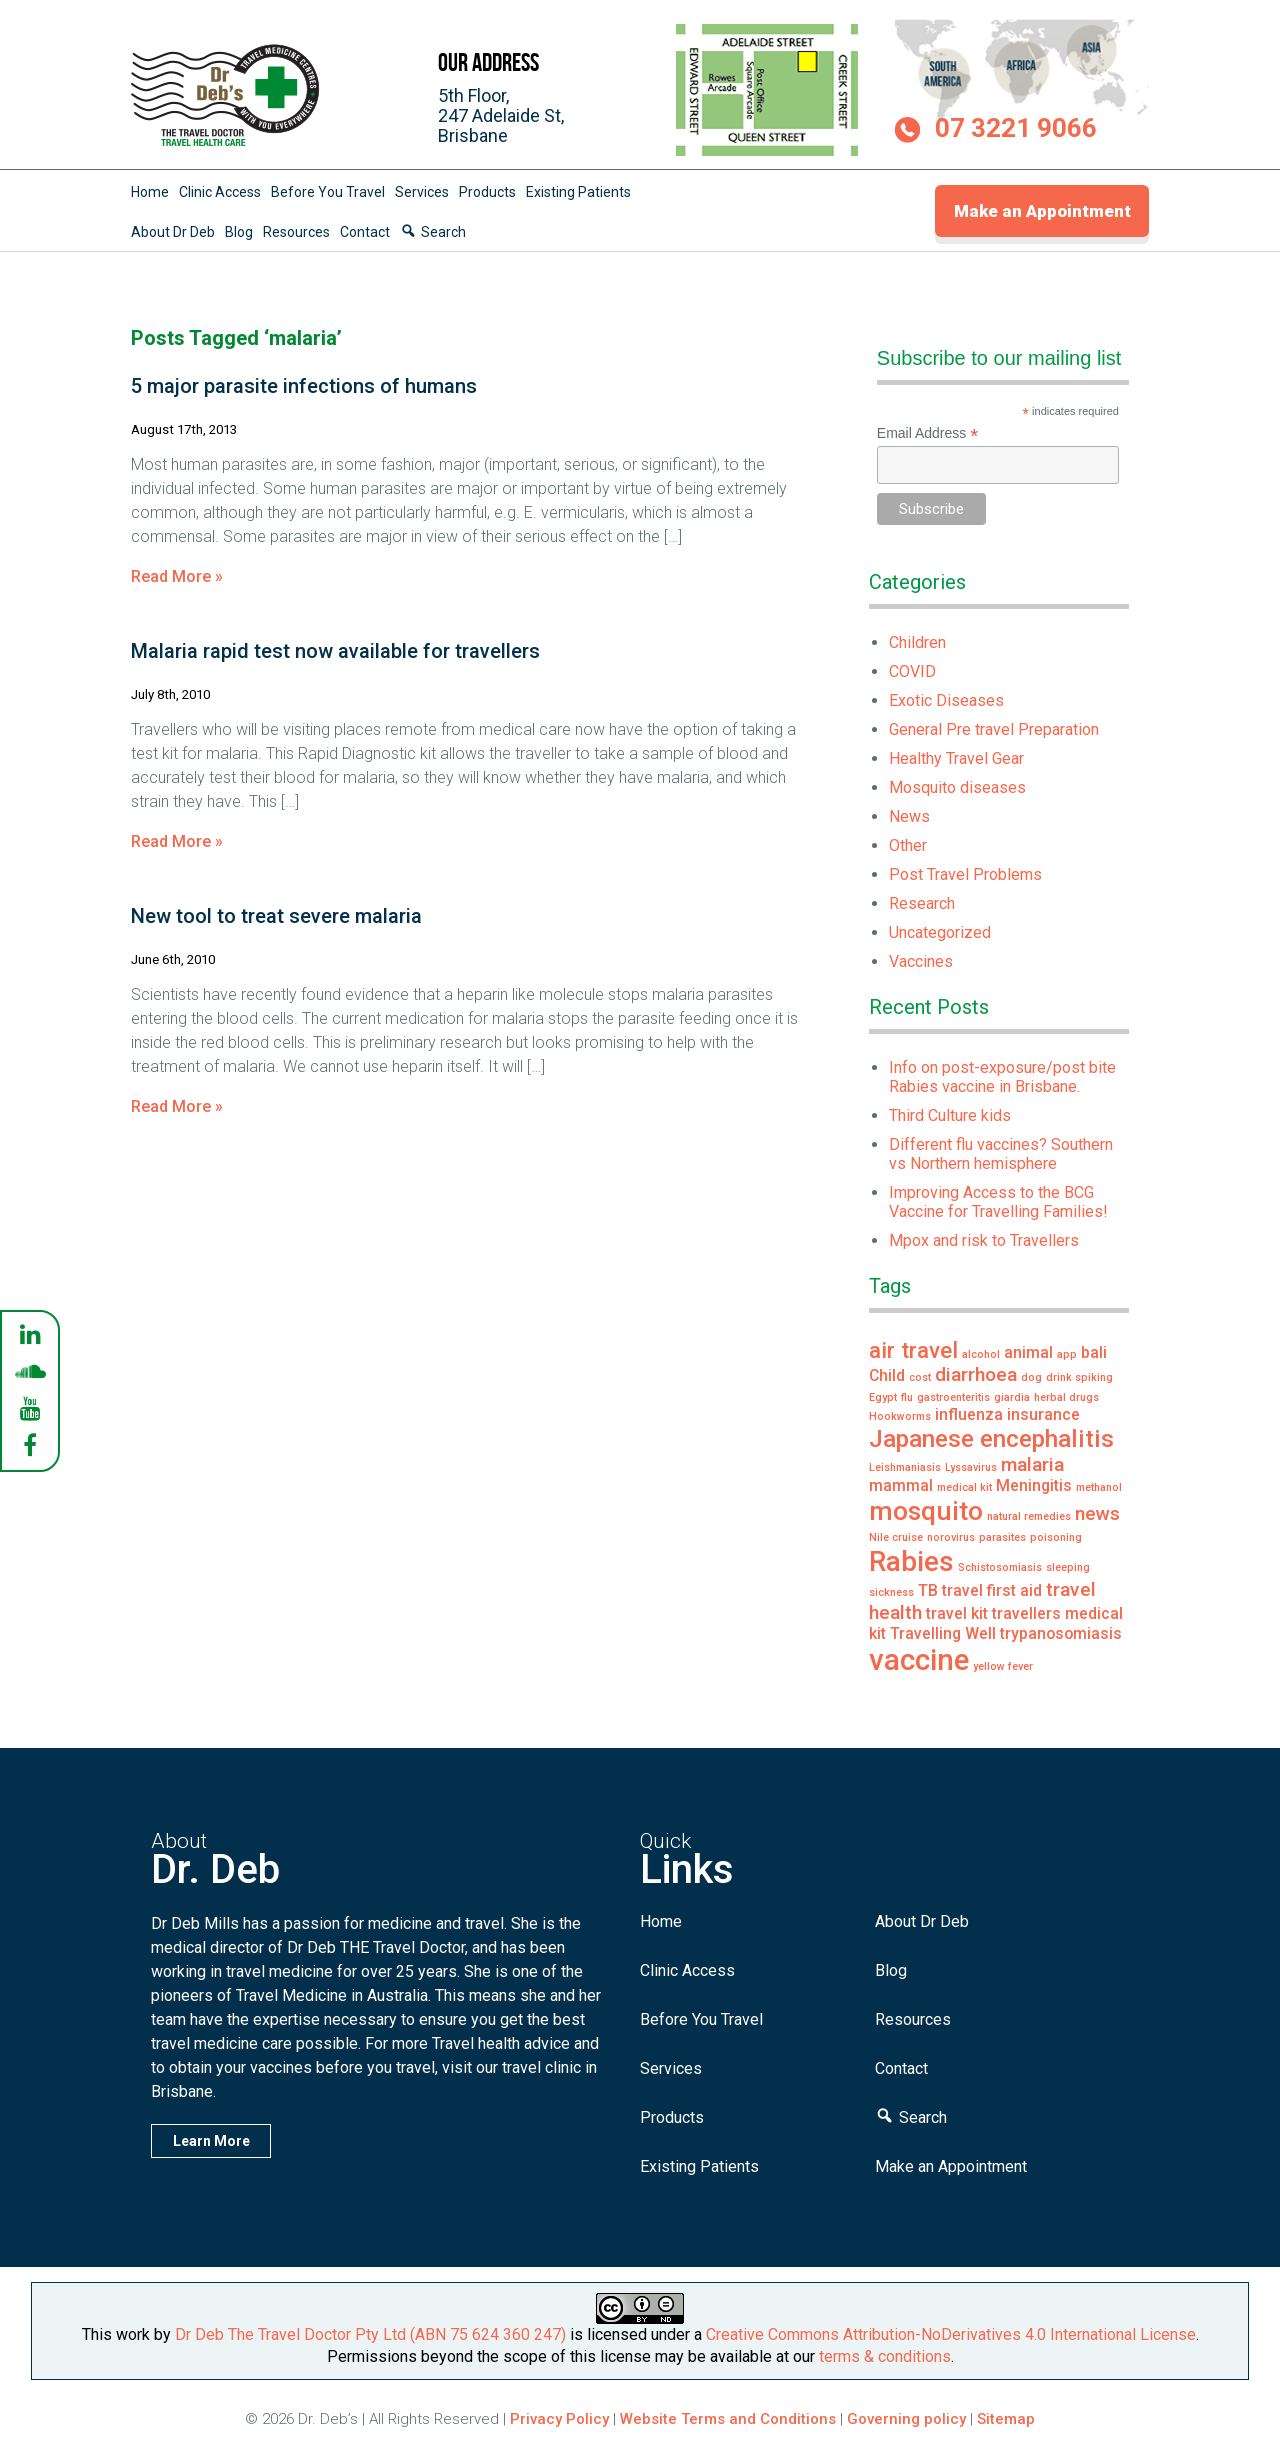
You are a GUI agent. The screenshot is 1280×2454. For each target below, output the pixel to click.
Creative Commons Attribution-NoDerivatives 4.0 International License (951, 2334)
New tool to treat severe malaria (276, 916)
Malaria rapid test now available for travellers (335, 651)
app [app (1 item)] (1067, 1354)
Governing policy (908, 2419)
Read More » (177, 576)
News (909, 816)
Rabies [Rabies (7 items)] (911, 1561)
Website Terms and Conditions (728, 2419)
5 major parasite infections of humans (304, 386)
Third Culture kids (950, 1115)
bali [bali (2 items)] (1094, 1352)
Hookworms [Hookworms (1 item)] (900, 1416)
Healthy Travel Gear (956, 758)
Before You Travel (328, 192)
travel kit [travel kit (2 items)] (957, 1613)
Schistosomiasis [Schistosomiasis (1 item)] (1000, 1567)
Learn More (211, 2141)
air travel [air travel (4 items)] (913, 1350)
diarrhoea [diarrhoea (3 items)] (976, 1374)
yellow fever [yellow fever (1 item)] (1003, 1666)
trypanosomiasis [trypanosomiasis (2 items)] (1061, 1633)
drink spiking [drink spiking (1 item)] (1079, 1377)
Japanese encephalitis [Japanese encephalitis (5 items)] (991, 1438)
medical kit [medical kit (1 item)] (964, 1487)
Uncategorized (940, 932)
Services (422, 192)
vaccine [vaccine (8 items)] (919, 1660)
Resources (296, 232)
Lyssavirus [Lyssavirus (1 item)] (971, 1467)
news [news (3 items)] (1097, 1513)
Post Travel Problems (965, 874)
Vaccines (921, 961)
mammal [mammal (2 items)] (901, 1485)
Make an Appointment (1042, 211)
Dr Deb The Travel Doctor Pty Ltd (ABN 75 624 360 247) (370, 2334)
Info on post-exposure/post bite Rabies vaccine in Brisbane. (1002, 1077)
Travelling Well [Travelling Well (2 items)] (943, 1633)
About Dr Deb (173, 232)
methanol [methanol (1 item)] (1099, 1487)
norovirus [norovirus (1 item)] (951, 1537)
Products (487, 192)
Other (908, 845)
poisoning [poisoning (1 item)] (1056, 1537)
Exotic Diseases (946, 700)
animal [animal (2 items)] (1028, 1352)
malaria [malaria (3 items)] (1032, 1464)
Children (917, 642)
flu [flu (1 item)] (907, 1397)
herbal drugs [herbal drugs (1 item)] (1066, 1397)
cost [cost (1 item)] (920, 1377)
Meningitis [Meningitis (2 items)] (1034, 1485)
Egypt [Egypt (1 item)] (883, 1397)
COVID (912, 671)
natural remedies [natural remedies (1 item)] (1029, 1516)
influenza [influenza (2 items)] (969, 1414)
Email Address (928, 433)
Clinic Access (220, 192)
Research (922, 903)
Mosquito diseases (957, 787)
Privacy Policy (559, 2419)
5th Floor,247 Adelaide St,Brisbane (501, 115)
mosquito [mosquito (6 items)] (926, 1510)
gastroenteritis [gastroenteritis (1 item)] (953, 1397)
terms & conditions (885, 2356)
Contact (365, 232)
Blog (239, 232)
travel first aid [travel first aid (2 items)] (992, 1590)
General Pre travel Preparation (994, 729)
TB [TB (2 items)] (928, 1590)
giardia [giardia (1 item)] (1012, 1397)
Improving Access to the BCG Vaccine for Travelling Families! (998, 1202)
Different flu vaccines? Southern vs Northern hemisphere (1001, 1154)
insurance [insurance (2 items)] (1043, 1414)
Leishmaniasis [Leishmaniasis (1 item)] (905, 1467)
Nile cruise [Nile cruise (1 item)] (896, 1537)
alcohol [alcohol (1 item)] (981, 1354)
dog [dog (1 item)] (1031, 1377)
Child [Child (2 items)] (887, 1375)
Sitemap (1006, 2419)
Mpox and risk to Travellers (984, 1240)
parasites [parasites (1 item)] (1002, 1537)
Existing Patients (578, 192)
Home (150, 192)
